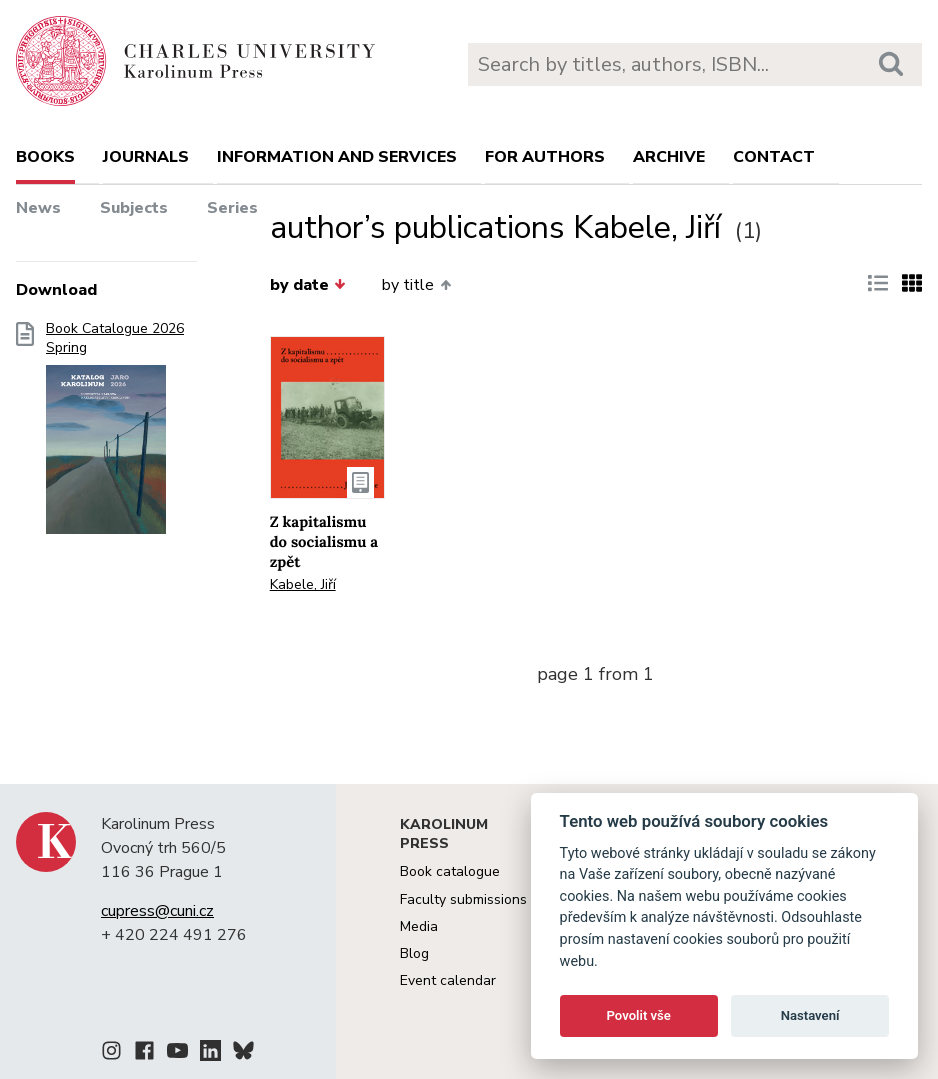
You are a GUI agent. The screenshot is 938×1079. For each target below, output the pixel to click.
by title (416, 285)
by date (308, 285)
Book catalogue (450, 871)
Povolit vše (639, 1015)
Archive (669, 157)
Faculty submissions (463, 899)
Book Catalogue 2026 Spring (115, 434)
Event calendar (448, 980)
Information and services (337, 157)
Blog (414, 953)
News (38, 208)
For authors (545, 157)
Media (419, 926)
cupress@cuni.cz (157, 911)
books (45, 157)
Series (232, 208)
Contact (774, 157)
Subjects (134, 208)
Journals (146, 157)
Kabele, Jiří (303, 584)
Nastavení (810, 1015)
